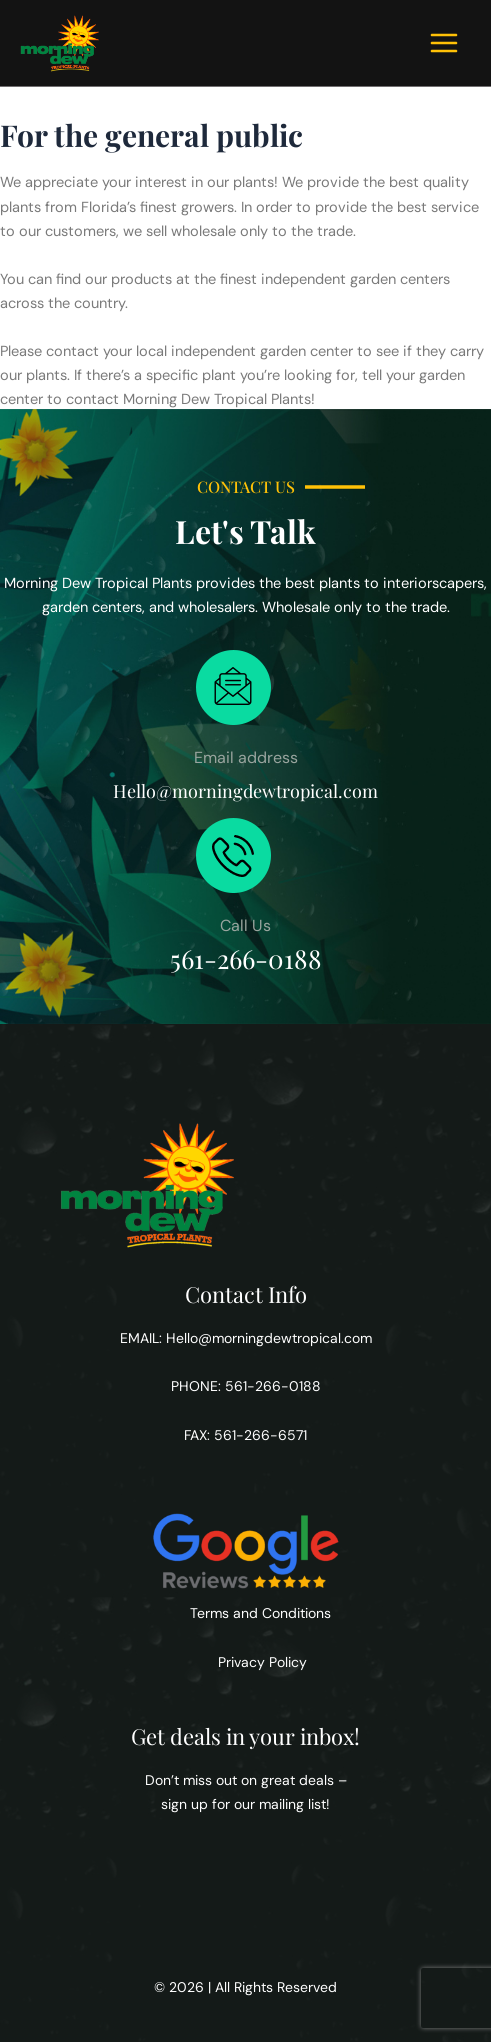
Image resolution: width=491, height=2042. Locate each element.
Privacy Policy (260, 1662)
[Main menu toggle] (444, 43)
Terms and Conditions (260, 1613)
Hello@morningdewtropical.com (269, 1338)
